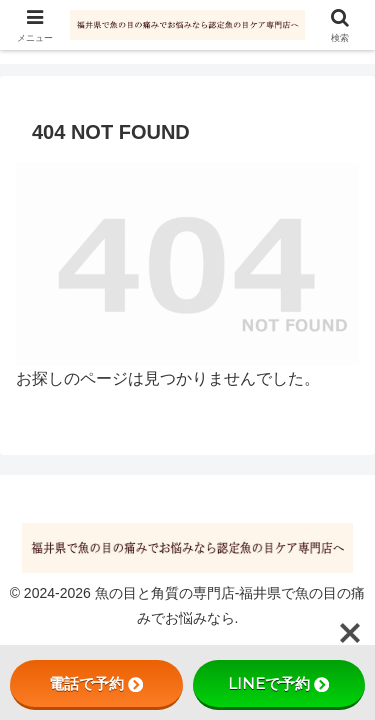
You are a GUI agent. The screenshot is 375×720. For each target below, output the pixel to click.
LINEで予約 (278, 683)
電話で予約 (96, 683)
